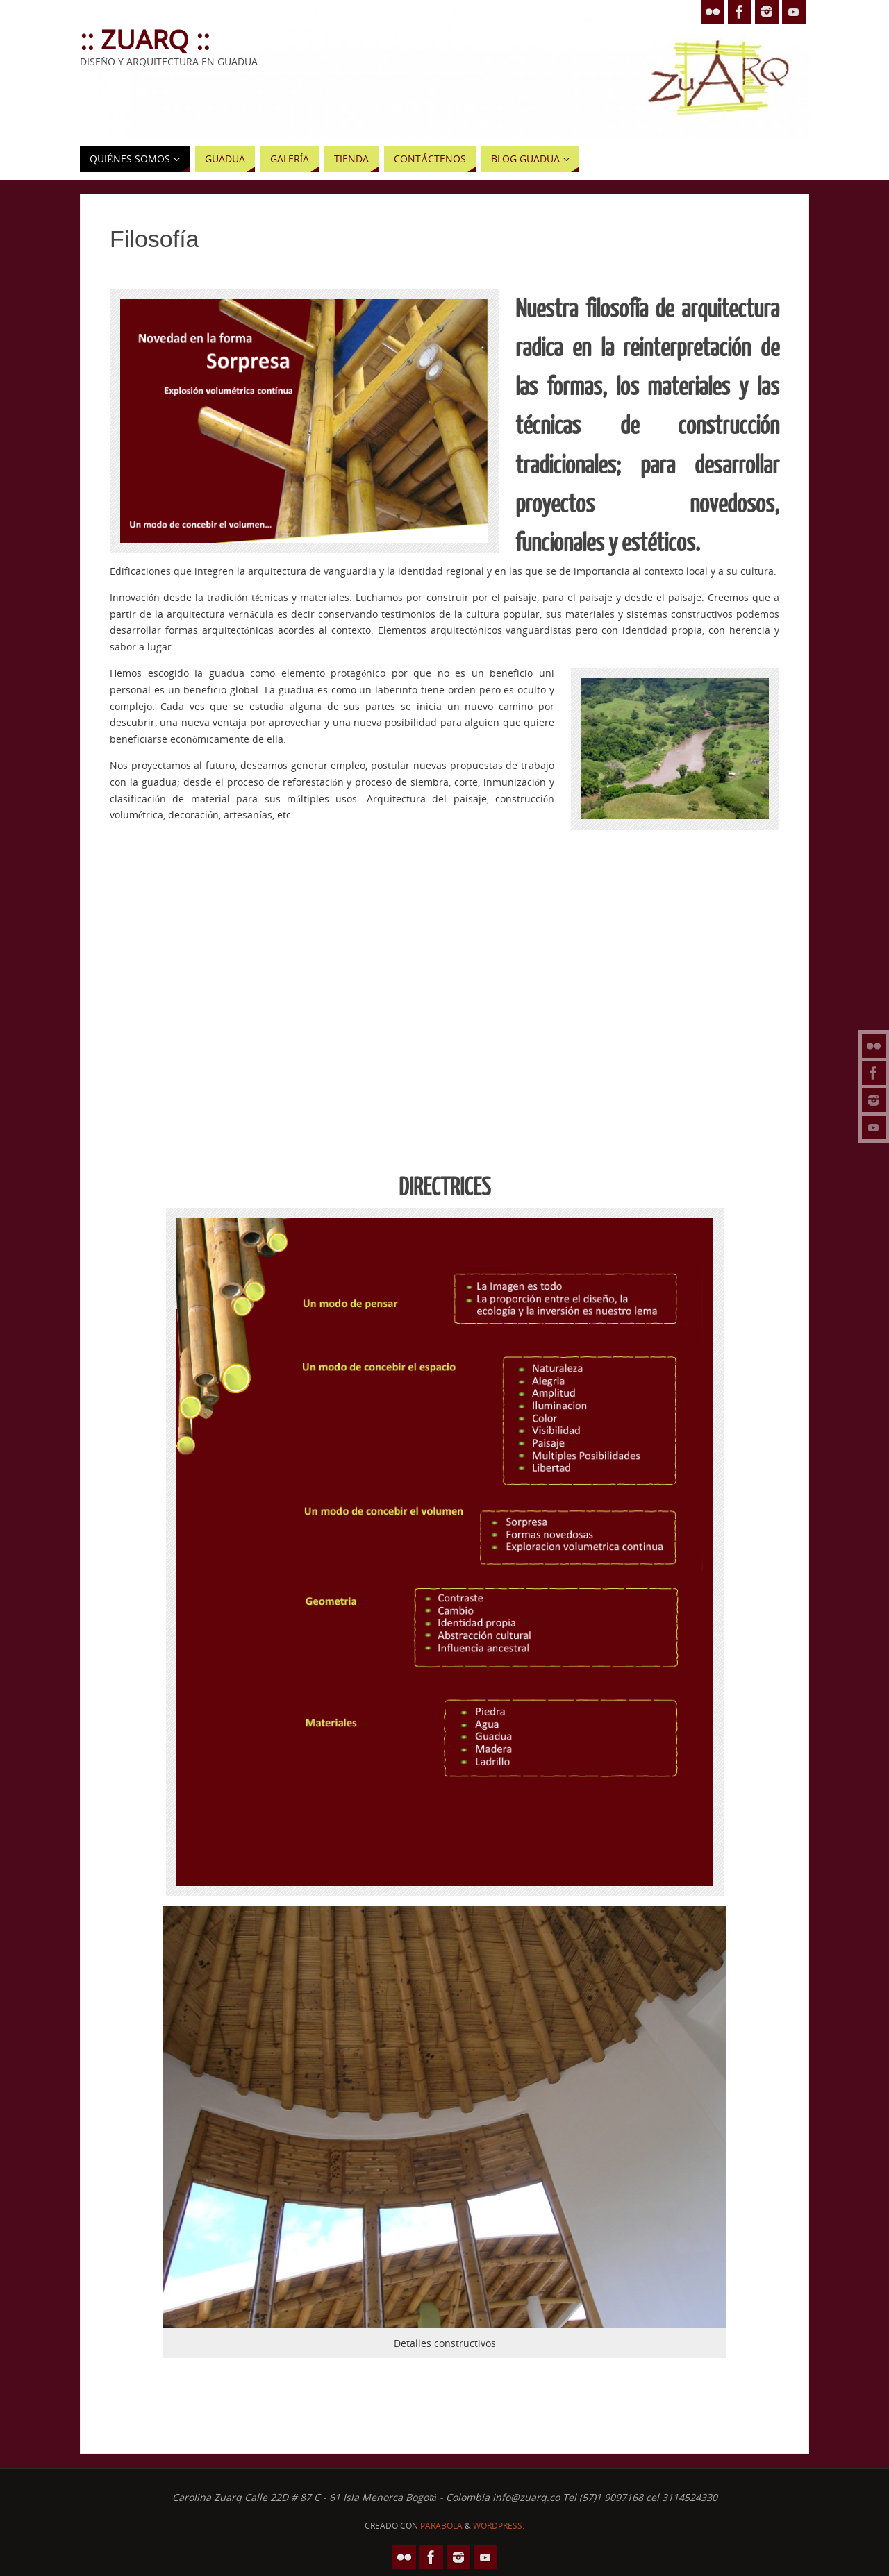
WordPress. (498, 2526)
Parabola (441, 2526)
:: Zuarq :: (145, 39)
